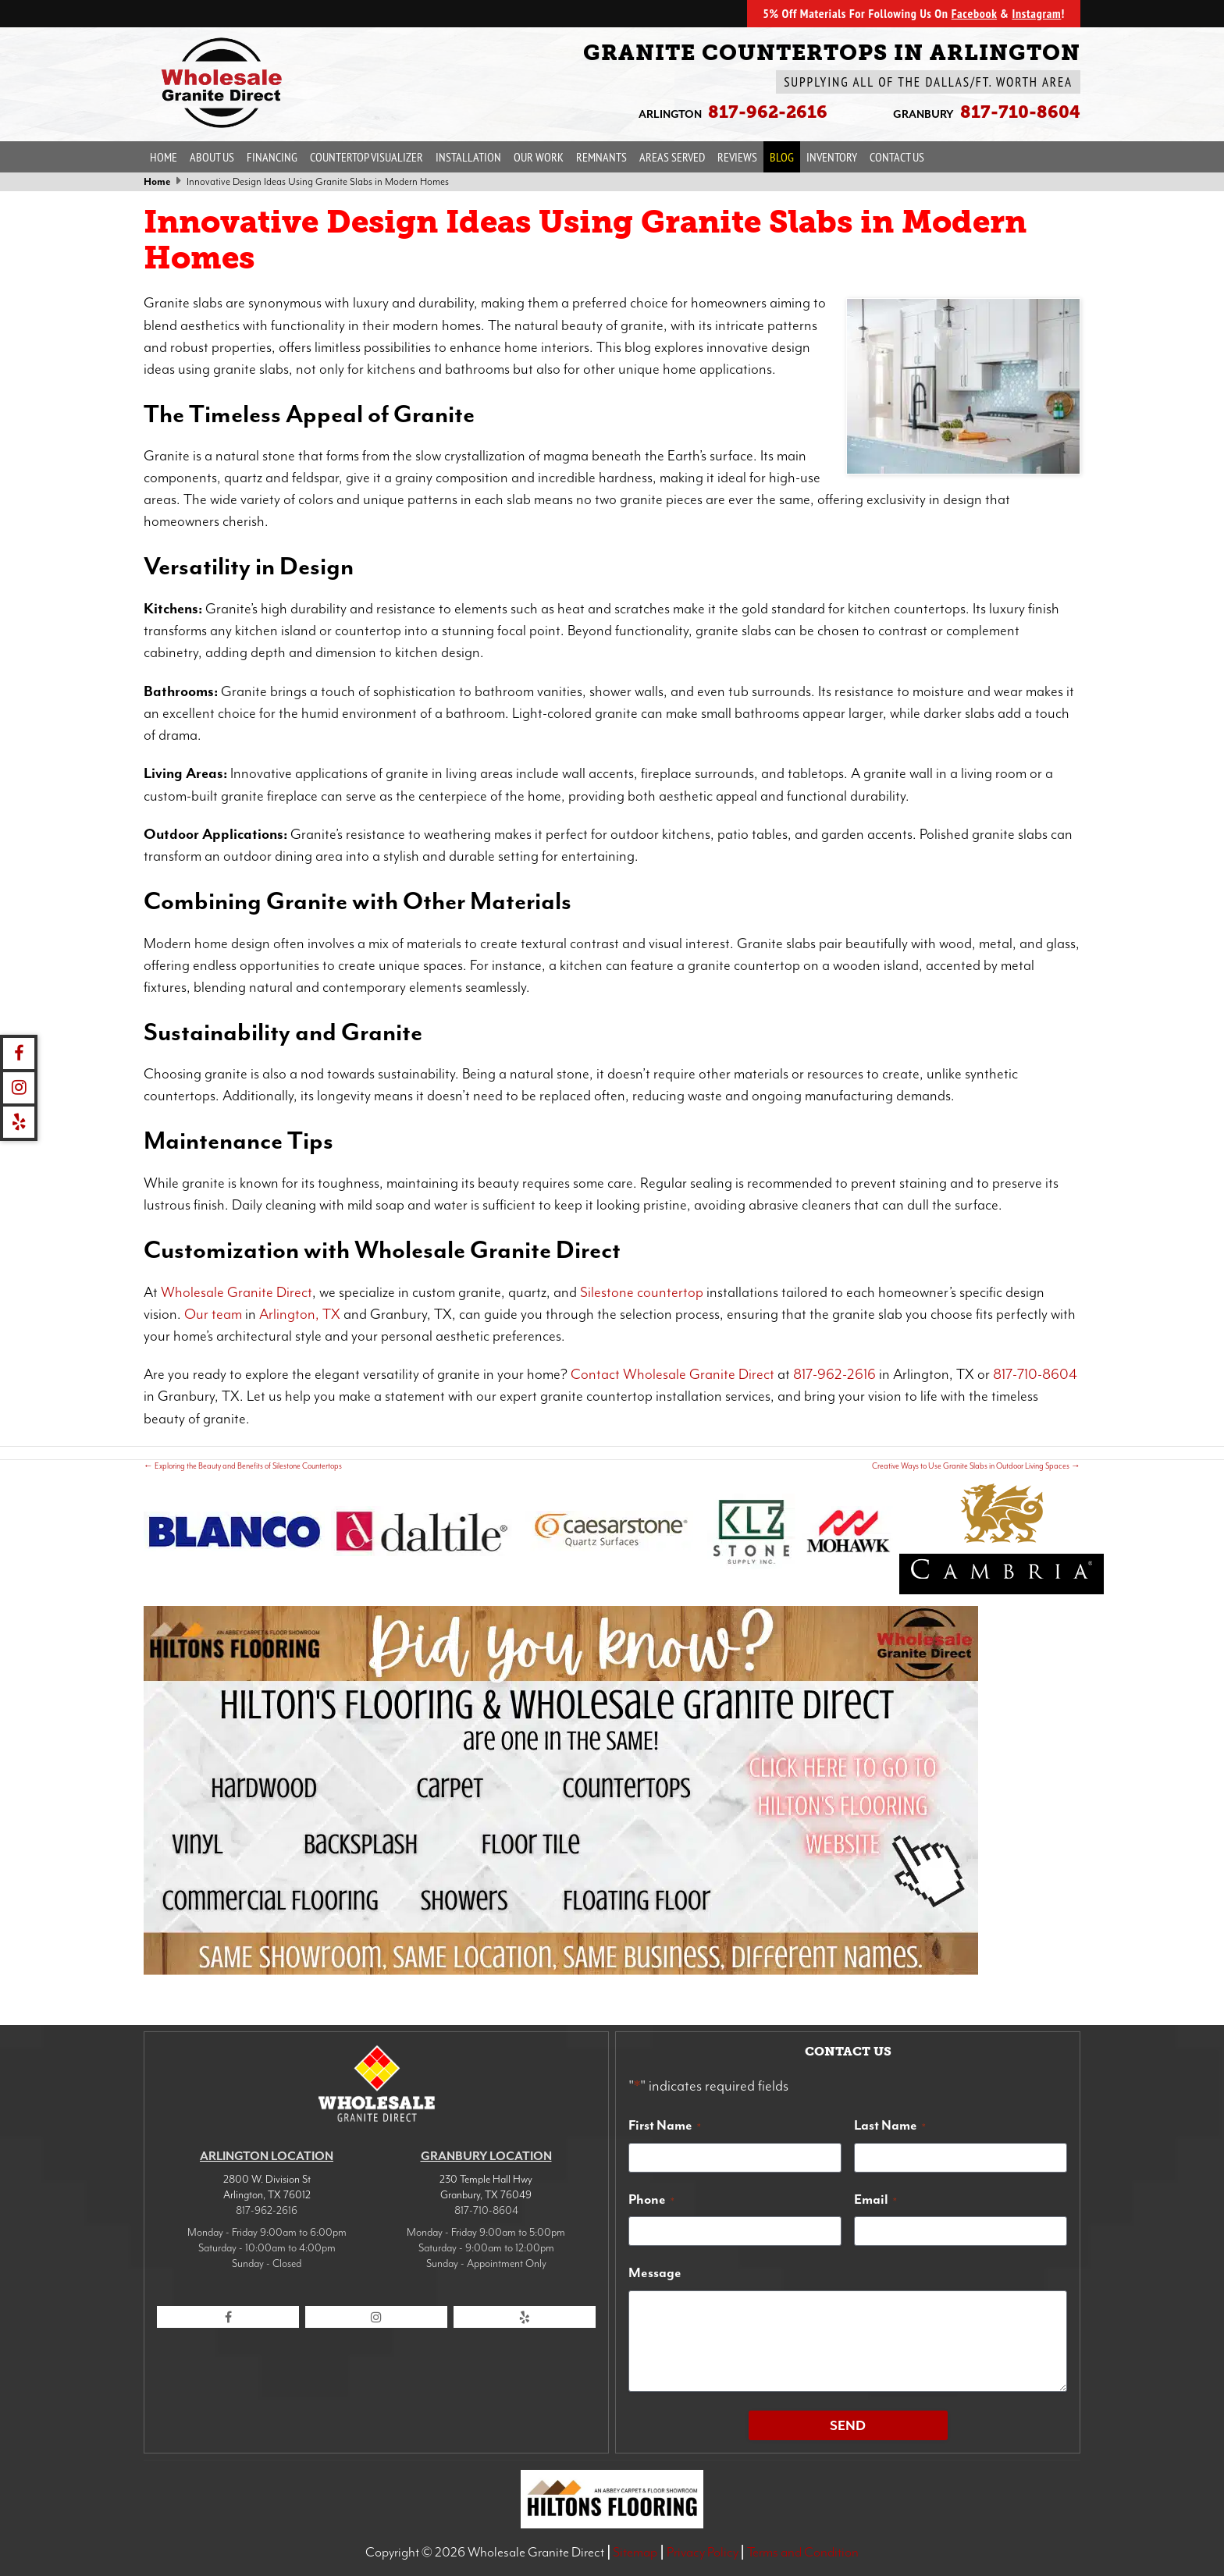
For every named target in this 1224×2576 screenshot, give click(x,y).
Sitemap (635, 2551)
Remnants (601, 157)
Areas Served (672, 157)
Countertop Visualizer (366, 157)
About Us (212, 157)
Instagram (1036, 13)
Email (875, 2199)
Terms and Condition (803, 2551)
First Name (664, 2125)
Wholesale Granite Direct (236, 1292)
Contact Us (897, 157)
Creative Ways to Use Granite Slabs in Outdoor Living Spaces (976, 1466)
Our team (213, 1314)
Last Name (890, 2125)
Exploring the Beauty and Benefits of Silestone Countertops (243, 1466)
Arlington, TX (299, 1314)
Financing (272, 157)
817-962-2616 (834, 1374)
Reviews (737, 157)
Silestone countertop (641, 1292)
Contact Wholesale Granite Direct (672, 1374)
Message (654, 2272)
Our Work (539, 157)
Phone (651, 2199)
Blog (782, 157)
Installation (468, 157)
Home (163, 157)
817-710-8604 (1035, 1374)
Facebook (974, 13)
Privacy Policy (702, 2551)
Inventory (831, 157)
